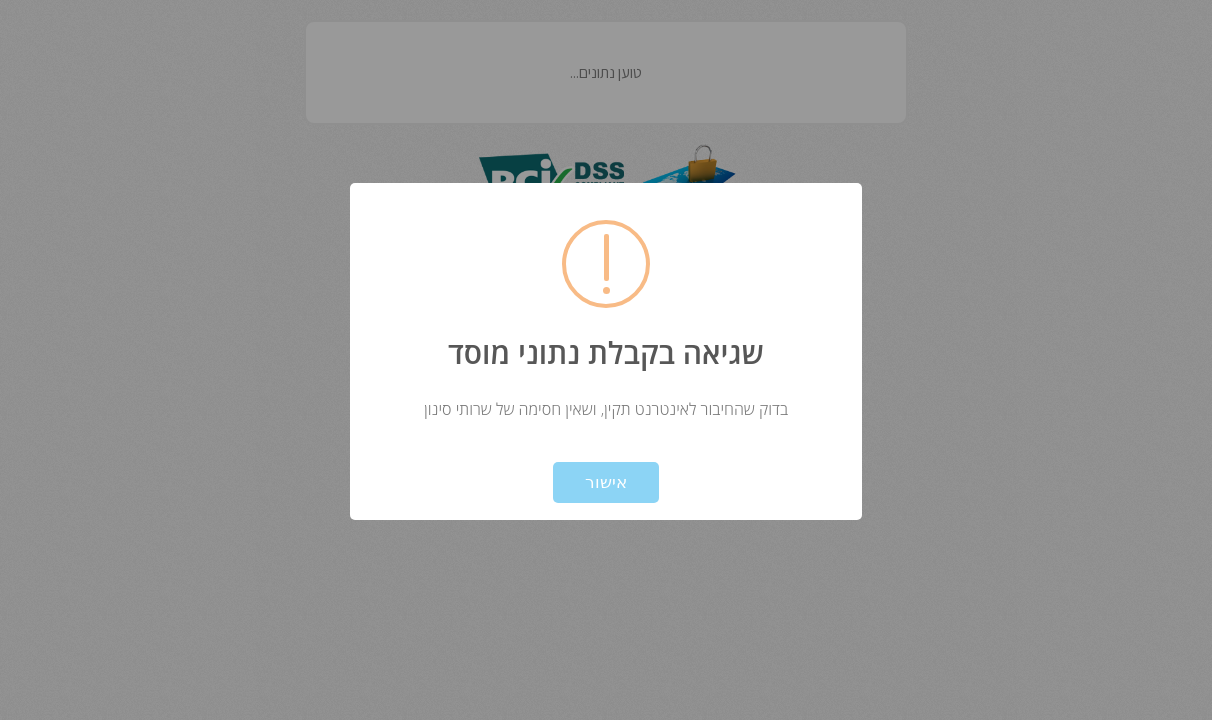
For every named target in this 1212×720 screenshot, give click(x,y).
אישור (606, 482)
